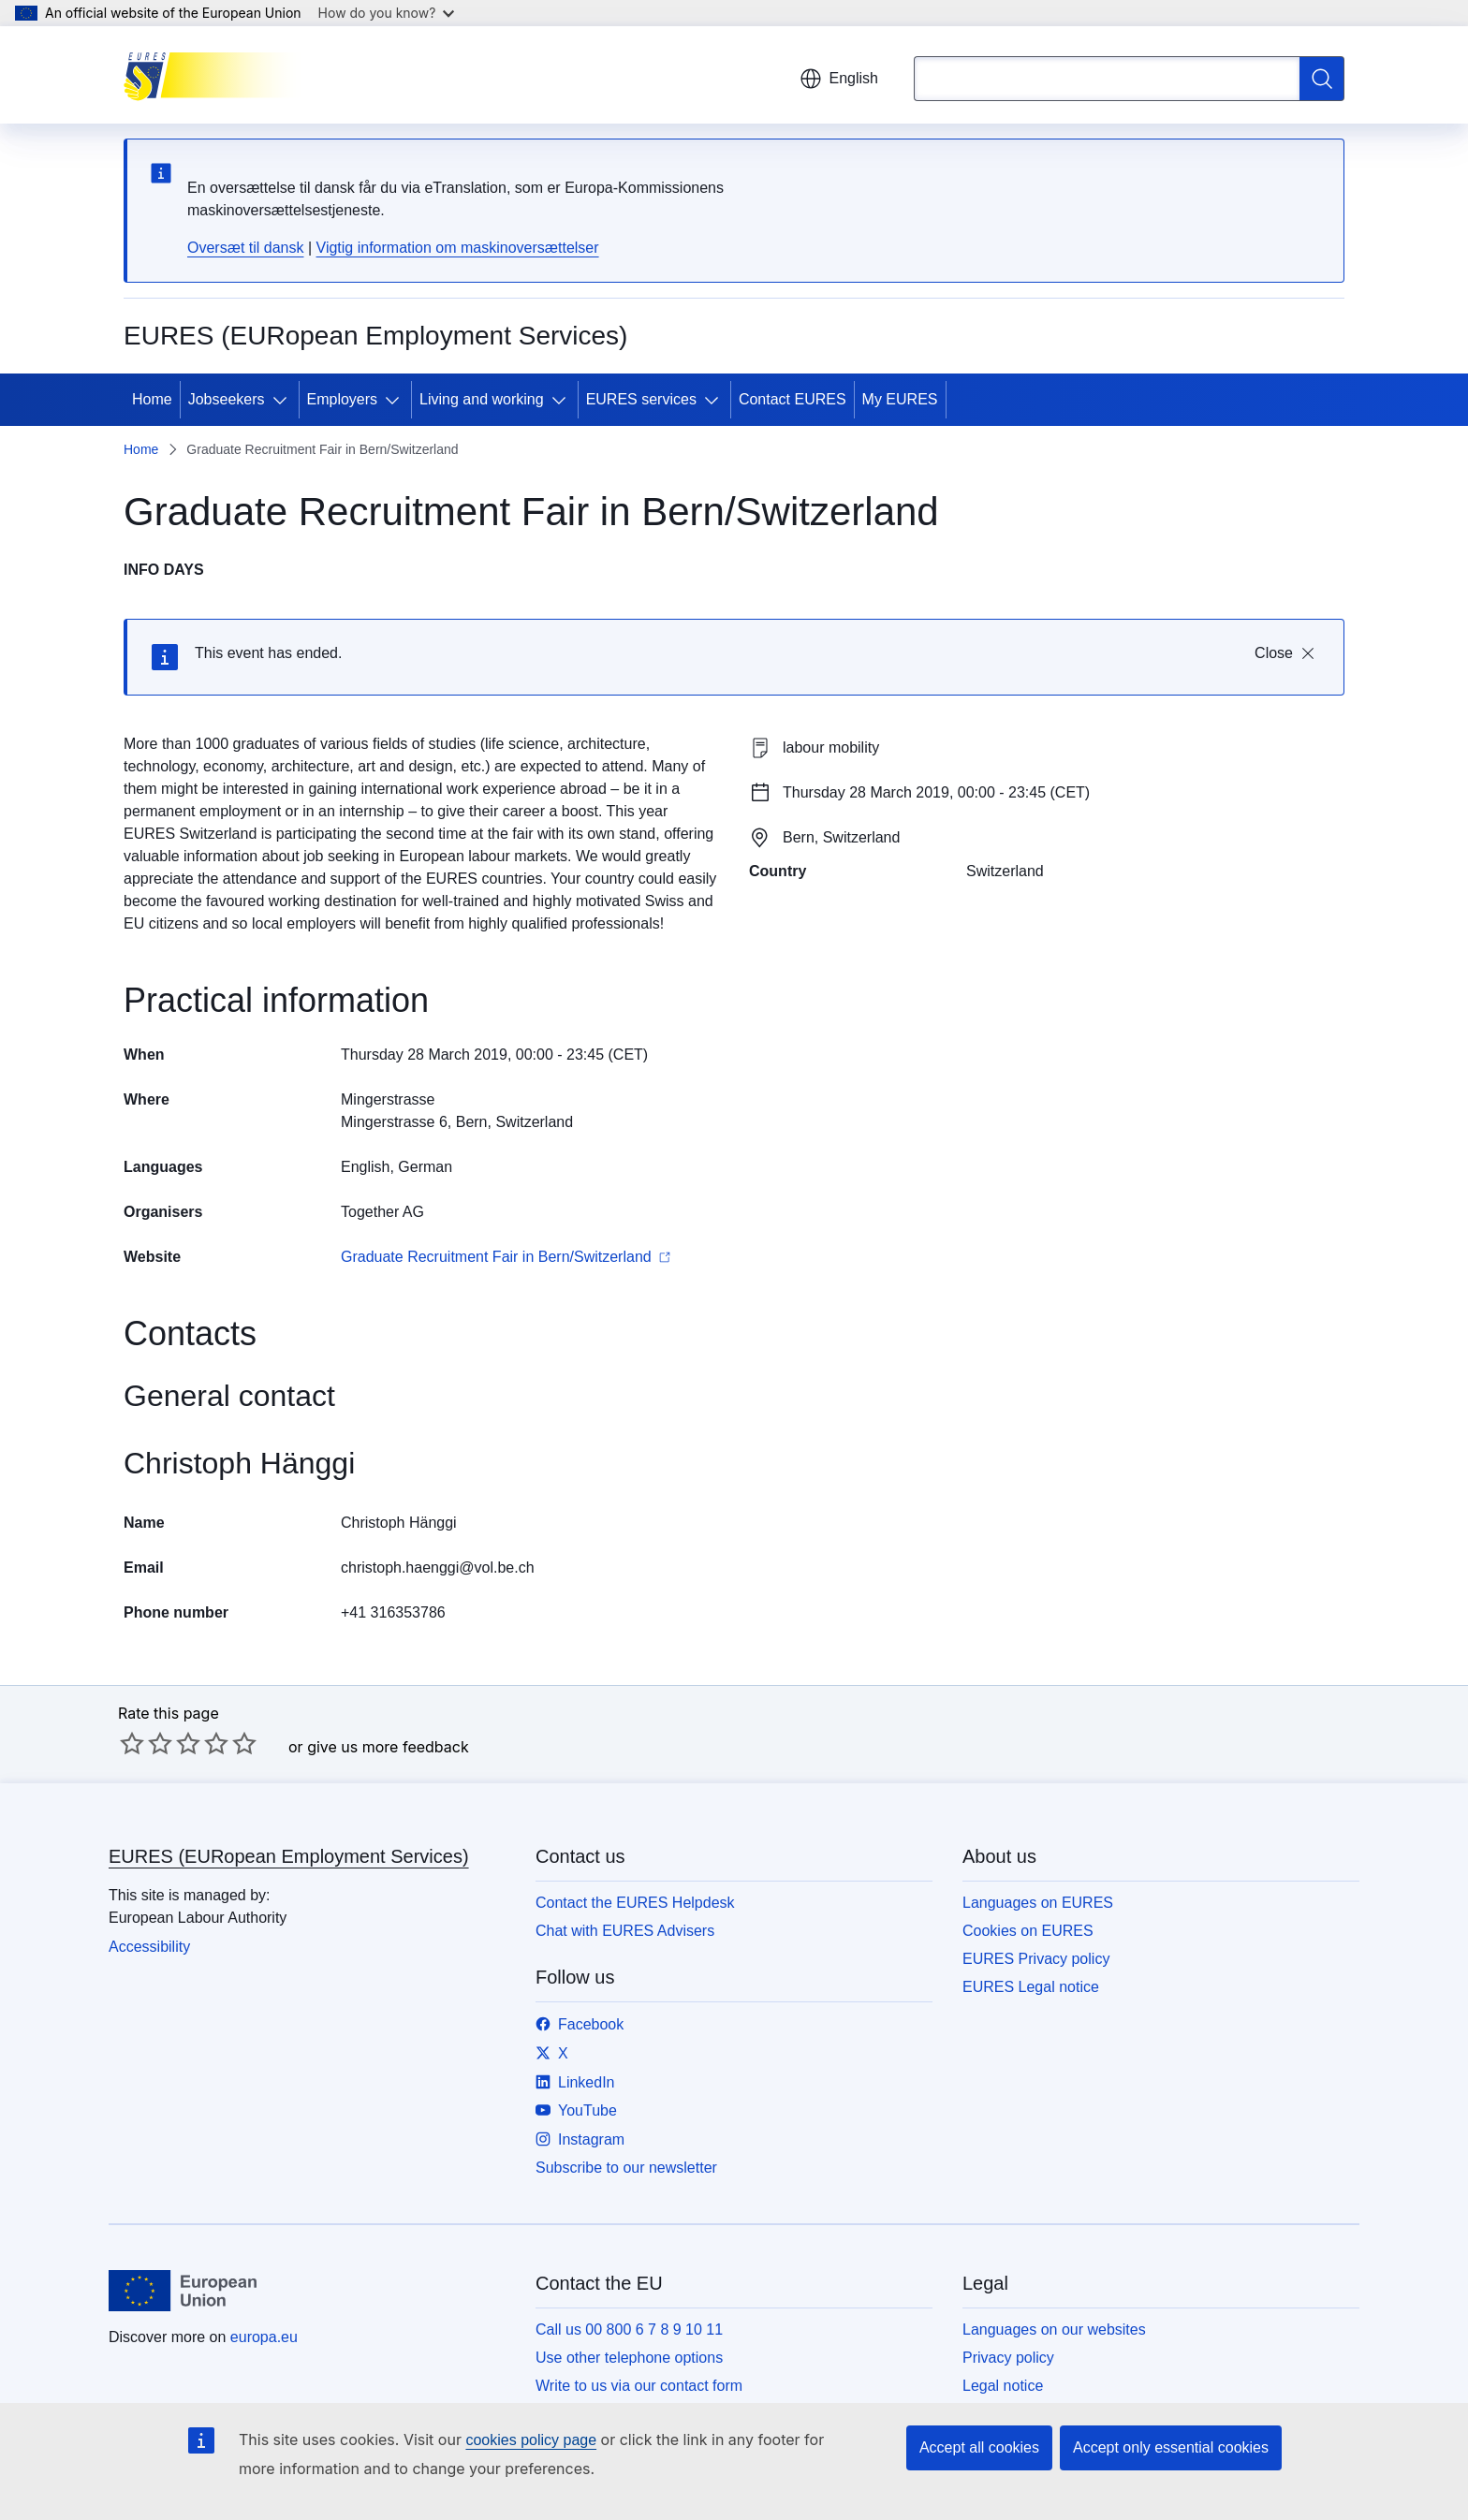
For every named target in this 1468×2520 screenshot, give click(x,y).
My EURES (900, 399)
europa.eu (264, 2337)
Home (152, 399)
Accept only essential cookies (1171, 2447)
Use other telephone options (629, 2358)
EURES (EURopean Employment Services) (289, 1856)
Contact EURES (792, 399)
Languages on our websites (1054, 2329)
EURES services (641, 399)
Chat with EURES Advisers (625, 1931)
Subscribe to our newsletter (626, 2168)
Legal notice (1002, 2386)
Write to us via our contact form (639, 2386)
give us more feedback (388, 1746)
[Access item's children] (284, 400)
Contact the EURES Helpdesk (635, 1903)
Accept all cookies (979, 2447)
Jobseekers (226, 399)
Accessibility (149, 1947)
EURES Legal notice (1030, 1987)
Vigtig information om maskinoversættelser (457, 248)
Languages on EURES (1037, 1903)
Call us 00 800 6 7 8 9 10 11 (629, 2329)
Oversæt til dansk (245, 248)
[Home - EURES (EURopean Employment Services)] (218, 75)
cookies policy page (530, 2440)
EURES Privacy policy (1035, 1959)
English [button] (839, 78)
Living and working (481, 399)
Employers (342, 399)
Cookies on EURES (1028, 1931)
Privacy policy (1008, 2358)
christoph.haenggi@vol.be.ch (438, 1567)
